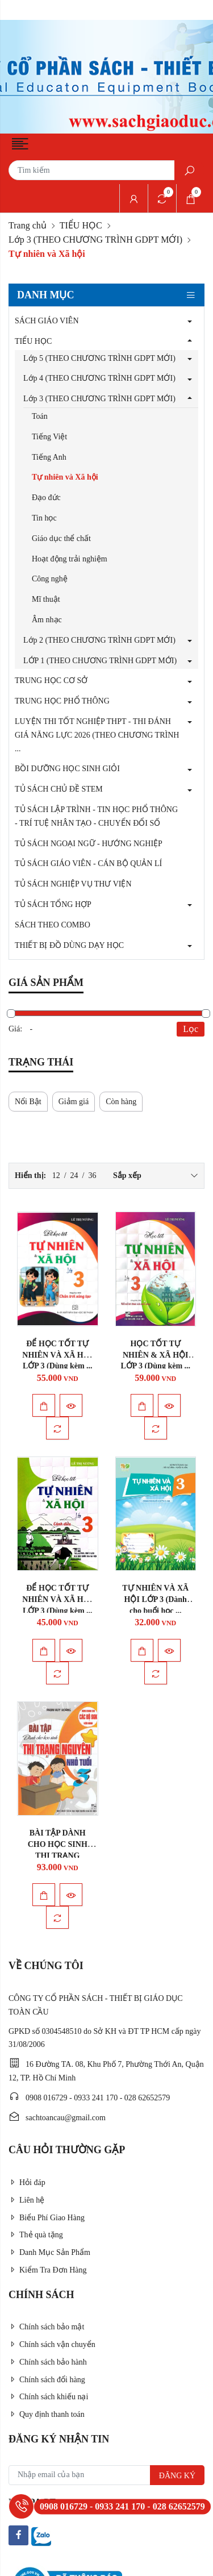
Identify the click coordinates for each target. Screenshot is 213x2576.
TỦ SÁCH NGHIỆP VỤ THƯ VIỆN (73, 884)
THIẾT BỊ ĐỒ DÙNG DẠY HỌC (69, 945)
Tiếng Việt (49, 436)
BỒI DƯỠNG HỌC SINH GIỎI (67, 768)
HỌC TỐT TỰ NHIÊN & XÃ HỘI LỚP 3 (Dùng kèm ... (155, 1355)
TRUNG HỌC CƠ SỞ (51, 680)
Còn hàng (121, 1101)
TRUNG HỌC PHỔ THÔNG (62, 701)
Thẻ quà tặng (36, 2234)
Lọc (190, 1029)
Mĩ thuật (46, 599)
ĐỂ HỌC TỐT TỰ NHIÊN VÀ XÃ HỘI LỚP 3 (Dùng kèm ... (57, 1355)
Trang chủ (28, 225)
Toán (40, 416)
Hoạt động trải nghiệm (69, 559)
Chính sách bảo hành (48, 2362)
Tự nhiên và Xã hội (65, 477)
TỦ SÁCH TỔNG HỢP (53, 904)
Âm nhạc (47, 619)
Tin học (44, 518)
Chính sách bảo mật (46, 2327)
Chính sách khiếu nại (48, 2396)
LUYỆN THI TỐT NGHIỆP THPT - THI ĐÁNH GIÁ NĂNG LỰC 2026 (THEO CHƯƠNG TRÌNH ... (97, 735)
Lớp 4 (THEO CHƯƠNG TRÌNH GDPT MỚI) (99, 378)
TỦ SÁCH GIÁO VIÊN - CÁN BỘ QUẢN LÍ (88, 863)
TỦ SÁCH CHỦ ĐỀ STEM (59, 789)
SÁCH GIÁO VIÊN (47, 321)
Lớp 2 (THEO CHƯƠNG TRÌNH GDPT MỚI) (99, 640)
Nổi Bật (28, 1101)
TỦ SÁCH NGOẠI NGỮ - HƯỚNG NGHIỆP (88, 843)
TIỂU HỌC (81, 225)
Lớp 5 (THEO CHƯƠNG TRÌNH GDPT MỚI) (99, 358)
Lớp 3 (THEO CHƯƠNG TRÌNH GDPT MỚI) (95, 239)
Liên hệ (26, 2200)
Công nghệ (50, 579)
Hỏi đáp (27, 2182)
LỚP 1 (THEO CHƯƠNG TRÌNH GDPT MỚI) (100, 660)
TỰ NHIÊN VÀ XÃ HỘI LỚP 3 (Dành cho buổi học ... (155, 1599)
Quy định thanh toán (47, 2414)
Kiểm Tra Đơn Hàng (48, 2270)
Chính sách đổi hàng (47, 2379)
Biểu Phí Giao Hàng (47, 2217)
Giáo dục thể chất (61, 538)
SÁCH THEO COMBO (52, 925)
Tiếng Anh (49, 457)
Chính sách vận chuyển (52, 2344)
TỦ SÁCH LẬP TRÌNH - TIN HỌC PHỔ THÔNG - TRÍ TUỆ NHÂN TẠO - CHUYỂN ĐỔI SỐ (96, 816)
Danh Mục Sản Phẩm (49, 2252)
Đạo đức (46, 497)
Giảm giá (74, 1101)
